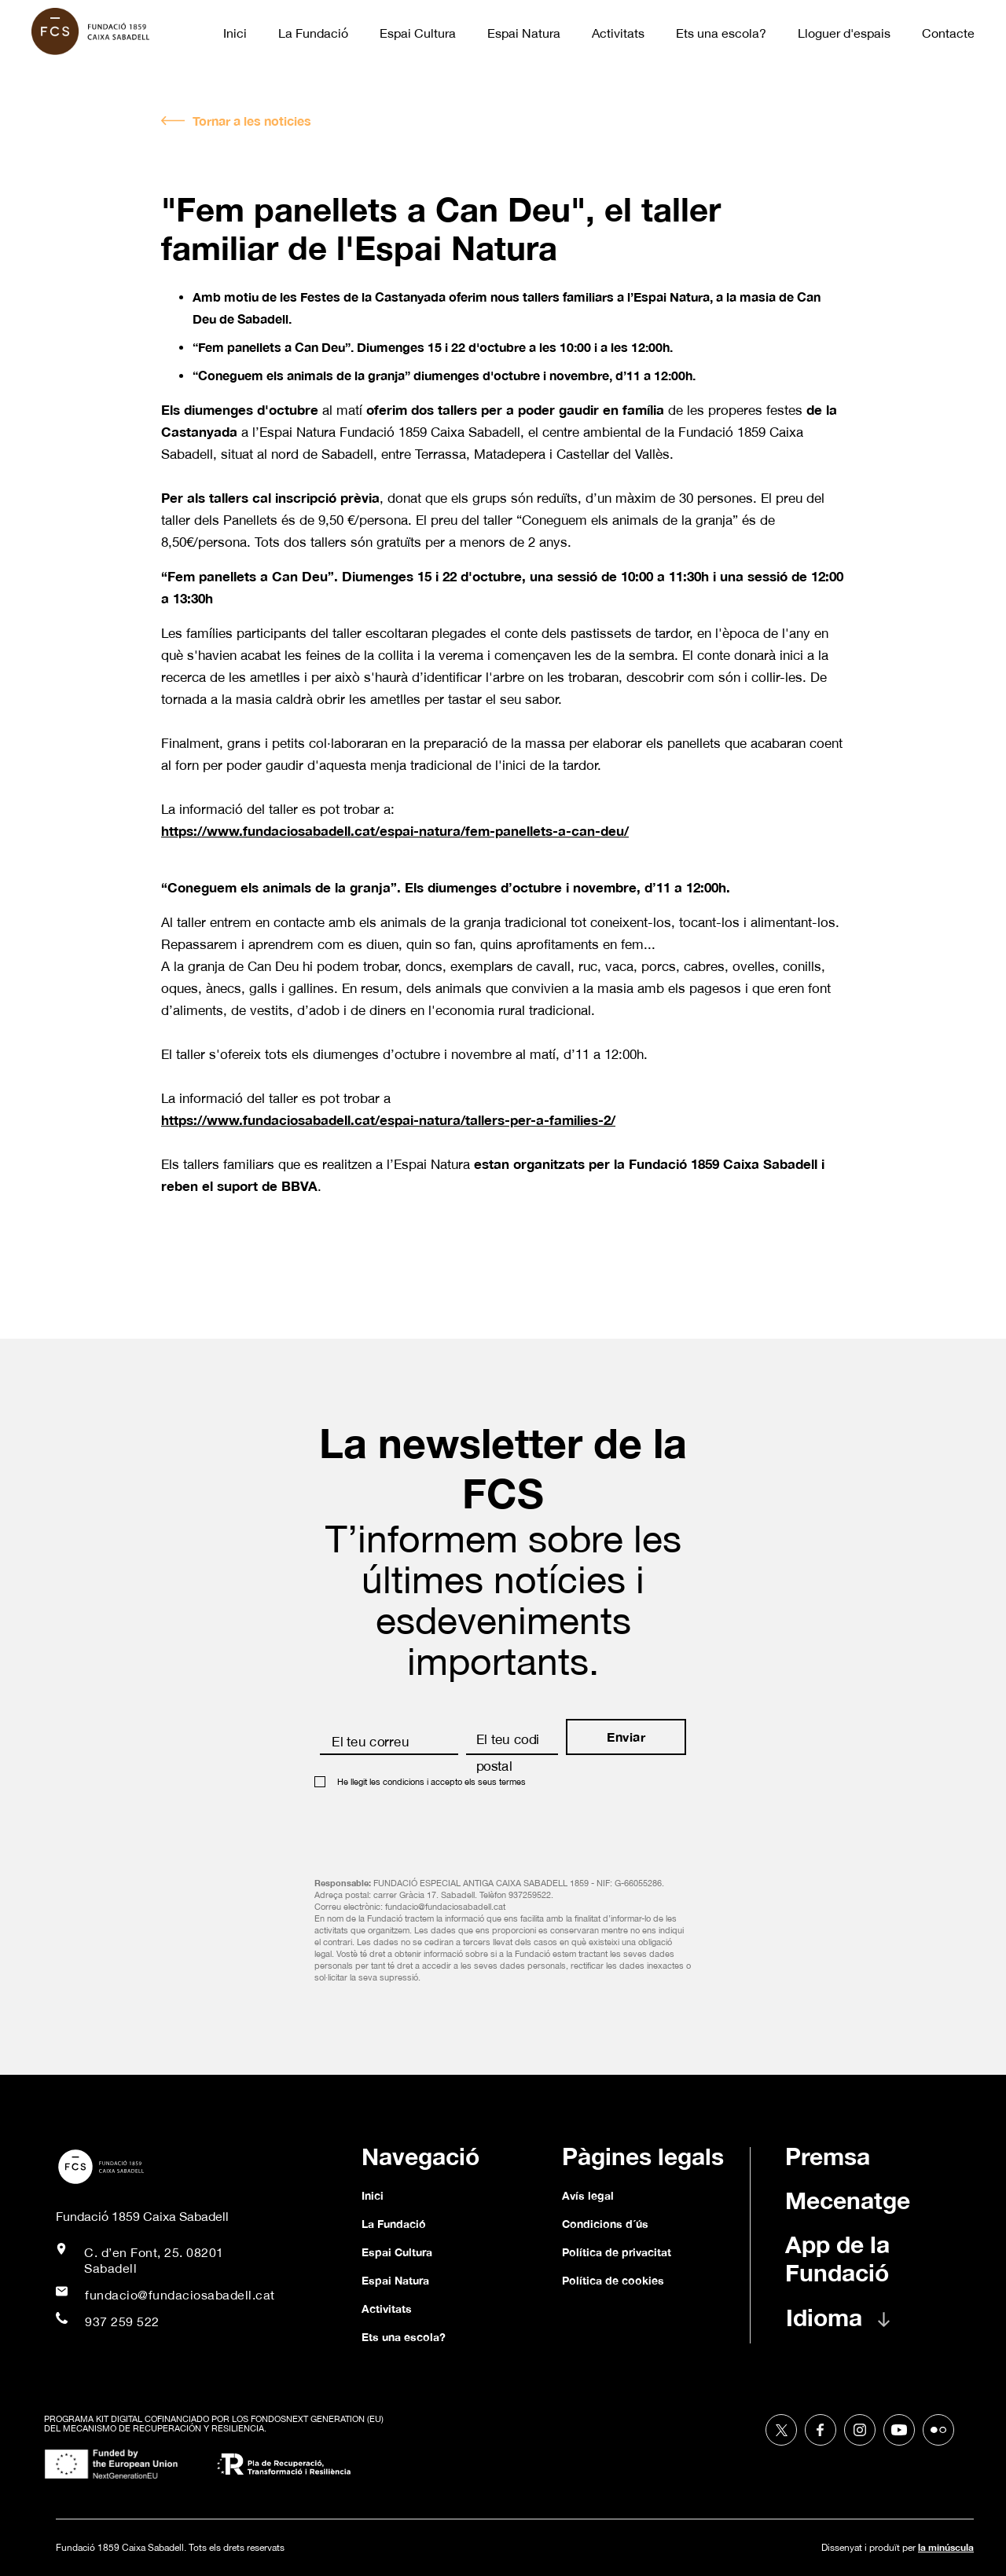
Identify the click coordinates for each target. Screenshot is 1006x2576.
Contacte (948, 33)
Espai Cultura (418, 33)
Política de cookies (613, 2280)
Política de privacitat (616, 2252)
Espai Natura (523, 33)
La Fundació (313, 33)
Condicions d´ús (605, 2223)
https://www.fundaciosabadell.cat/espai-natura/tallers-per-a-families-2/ (388, 1120)
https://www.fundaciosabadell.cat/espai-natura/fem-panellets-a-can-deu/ (395, 831)
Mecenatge (847, 2200)
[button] (853, 2325)
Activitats (618, 33)
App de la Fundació (837, 2258)
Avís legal (588, 2195)
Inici (235, 33)
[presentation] (433, 1827)
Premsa (827, 2156)
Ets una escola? (721, 33)
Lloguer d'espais (844, 33)
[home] (98, 31)
